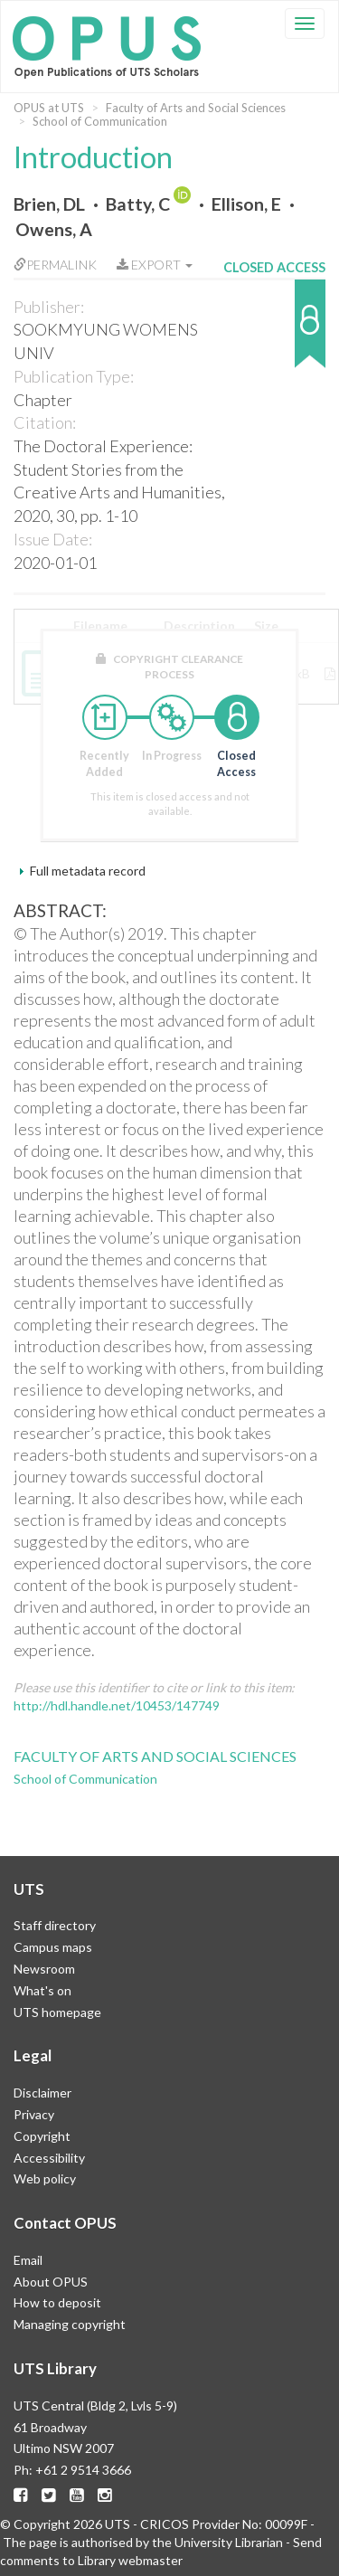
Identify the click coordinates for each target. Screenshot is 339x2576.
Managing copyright (70, 2324)
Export (155, 264)
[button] (274, 332)
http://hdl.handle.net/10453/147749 (117, 1705)
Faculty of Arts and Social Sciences (196, 107)
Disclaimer (42, 2092)
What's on (42, 1990)
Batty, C (138, 204)
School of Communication (100, 121)
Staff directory (55, 1925)
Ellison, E (246, 204)
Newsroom (44, 1968)
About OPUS (51, 2281)
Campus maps (53, 1947)
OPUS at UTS (49, 107)
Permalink (55, 264)
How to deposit (57, 2302)
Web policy (45, 2178)
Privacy (34, 2114)
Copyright (42, 2136)
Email (28, 2260)
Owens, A (53, 229)
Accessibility (49, 2157)
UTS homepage (57, 2012)
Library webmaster (130, 2560)
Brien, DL (49, 204)
